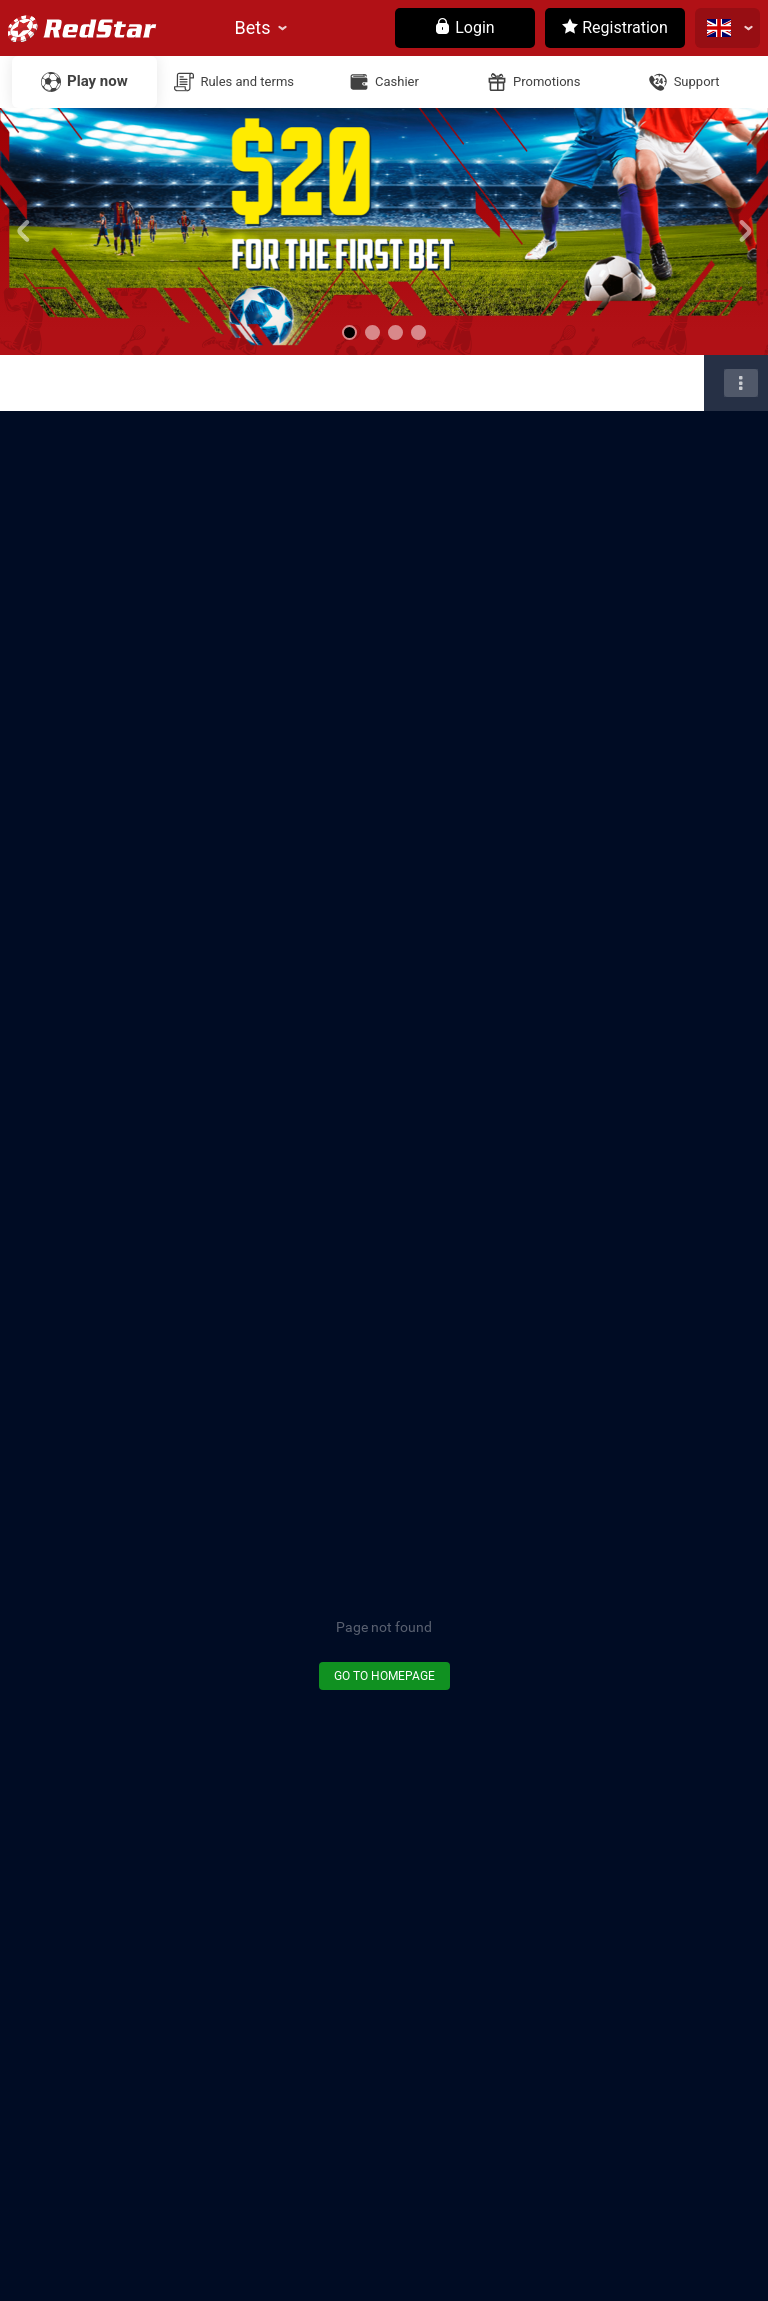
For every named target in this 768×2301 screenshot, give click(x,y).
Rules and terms (247, 81)
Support (697, 81)
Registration (615, 27)
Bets (253, 27)
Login (464, 27)
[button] (349, 332)
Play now (97, 81)
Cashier (397, 81)
